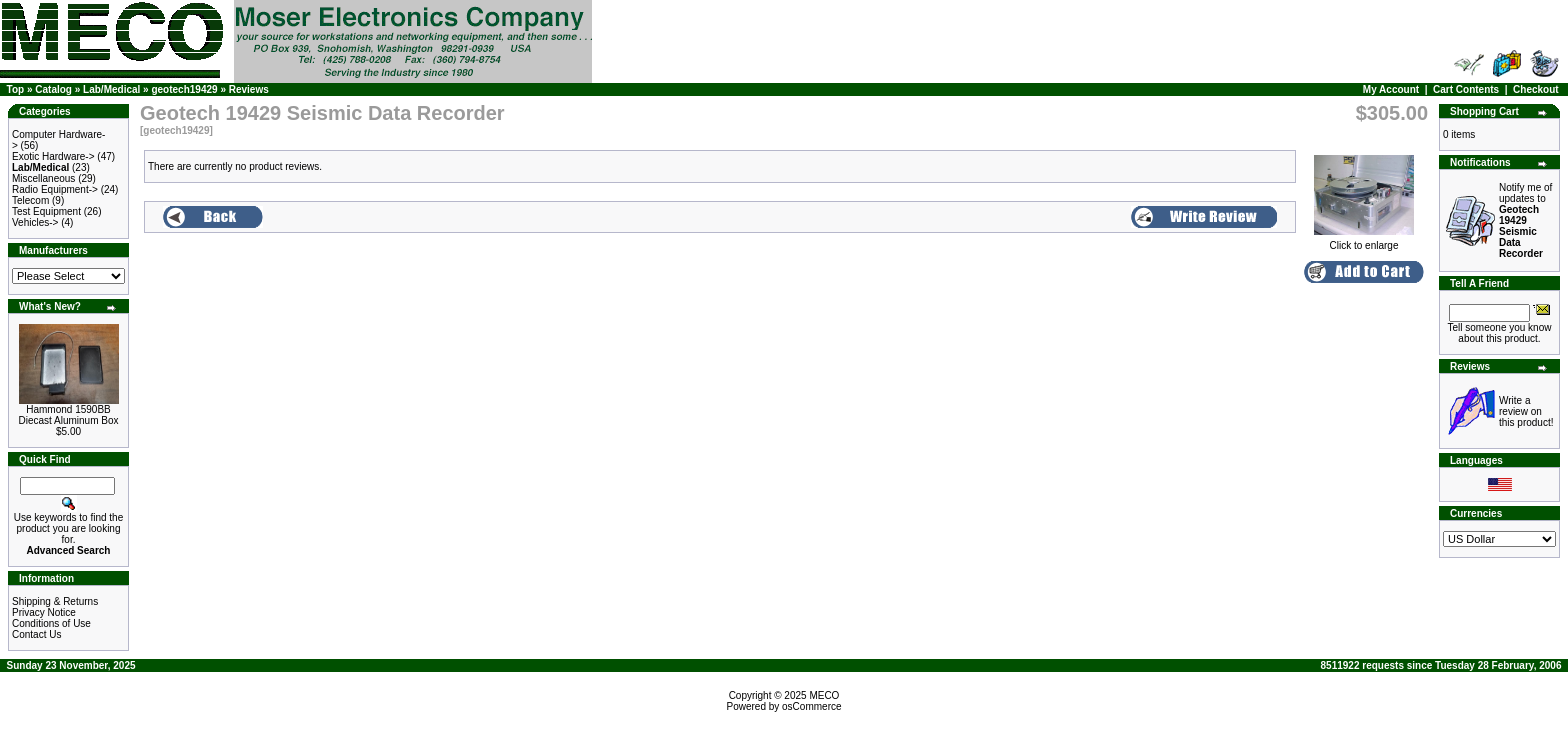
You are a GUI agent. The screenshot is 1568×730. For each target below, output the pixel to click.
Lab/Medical (111, 89)
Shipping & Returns (55, 601)
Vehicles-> (35, 222)
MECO (824, 695)
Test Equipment (46, 211)
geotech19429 (184, 89)
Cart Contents (1466, 89)
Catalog (53, 89)
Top (16, 89)
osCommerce (811, 706)
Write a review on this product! (1526, 411)
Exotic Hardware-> (53, 156)
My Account (1391, 89)
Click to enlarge (1364, 241)
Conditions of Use (51, 623)
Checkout (1536, 89)
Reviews (249, 89)
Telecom (30, 200)
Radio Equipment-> (55, 189)
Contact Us (36, 634)
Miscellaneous (43, 178)
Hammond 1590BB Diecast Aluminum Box (68, 415)
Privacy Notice (44, 612)
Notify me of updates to (1525, 220)
